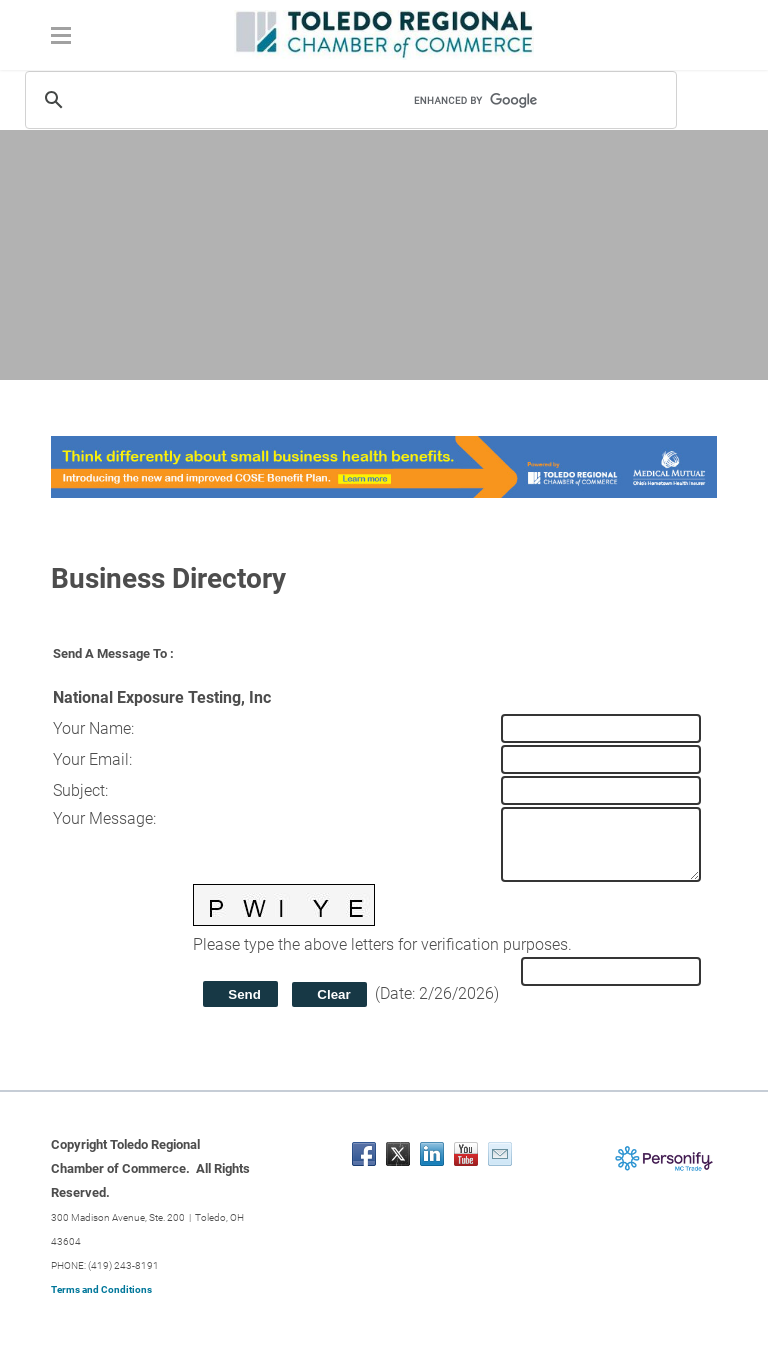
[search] (514, 100)
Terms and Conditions (101, 1289)
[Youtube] (466, 1154)
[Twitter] (398, 1154)
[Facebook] (364, 1154)
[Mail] (500, 1154)
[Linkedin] (432, 1154)
